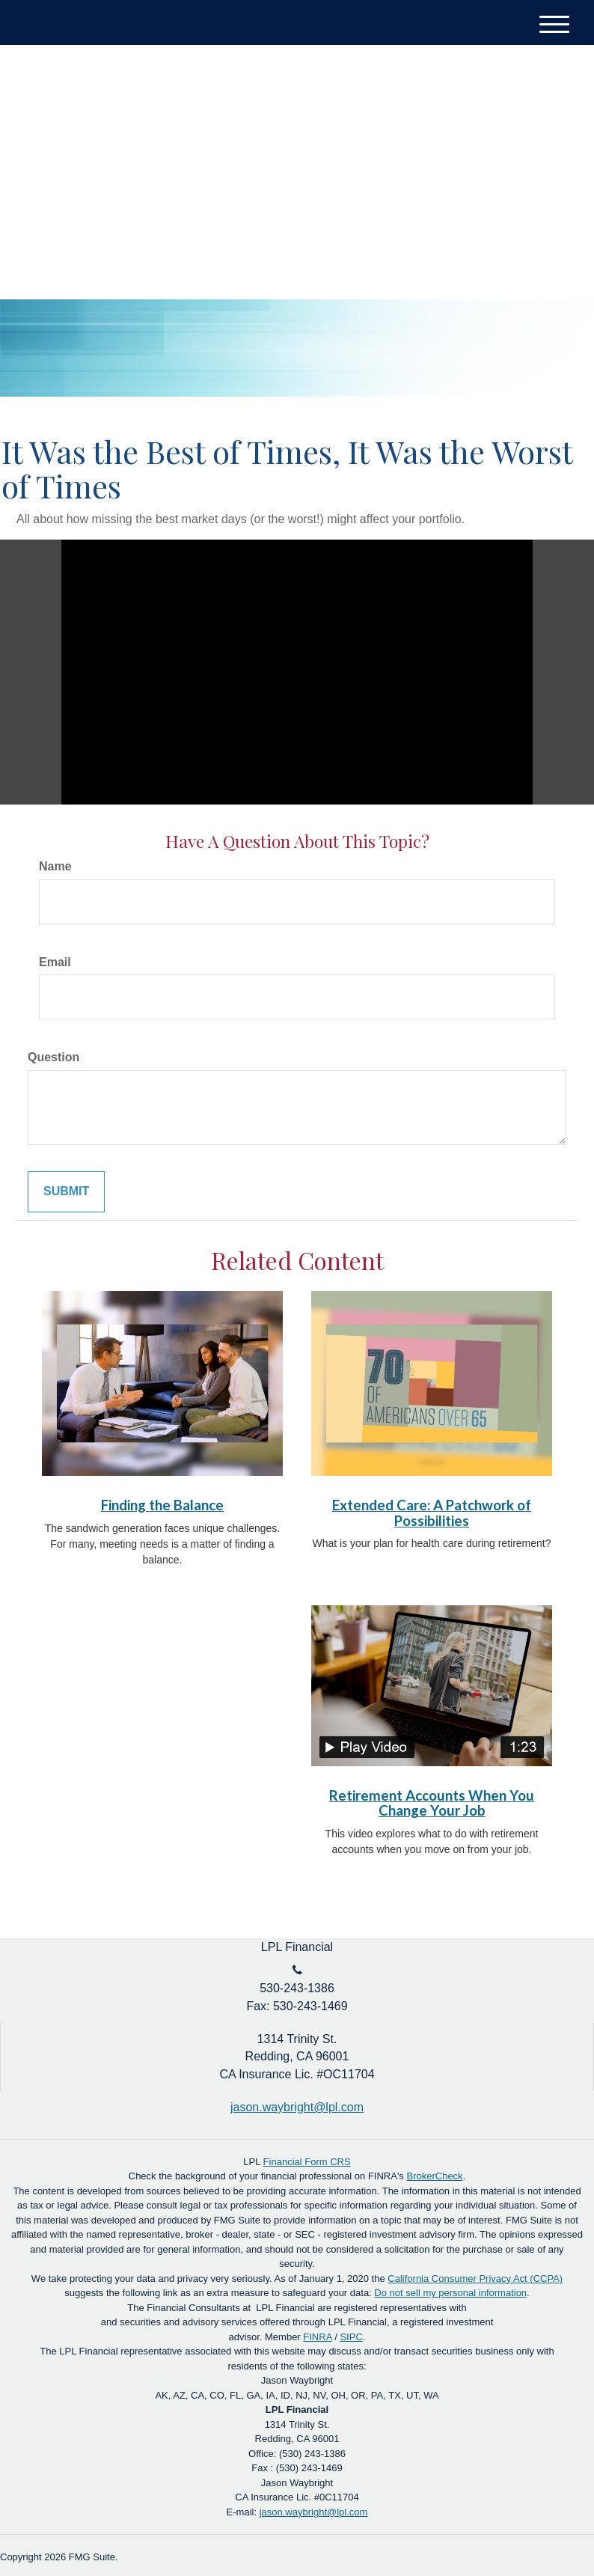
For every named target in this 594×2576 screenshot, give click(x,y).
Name (55, 866)
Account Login (510, 97)
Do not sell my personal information (450, 2292)
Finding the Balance (162, 1505)
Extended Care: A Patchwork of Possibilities (431, 1513)
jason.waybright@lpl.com (314, 2512)
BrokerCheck (434, 2176)
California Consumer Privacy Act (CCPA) (475, 2278)
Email (55, 962)
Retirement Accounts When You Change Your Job (431, 1803)
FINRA (317, 2336)
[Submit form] (66, 1191)
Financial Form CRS (307, 2161)
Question (53, 1057)
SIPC (351, 2336)
